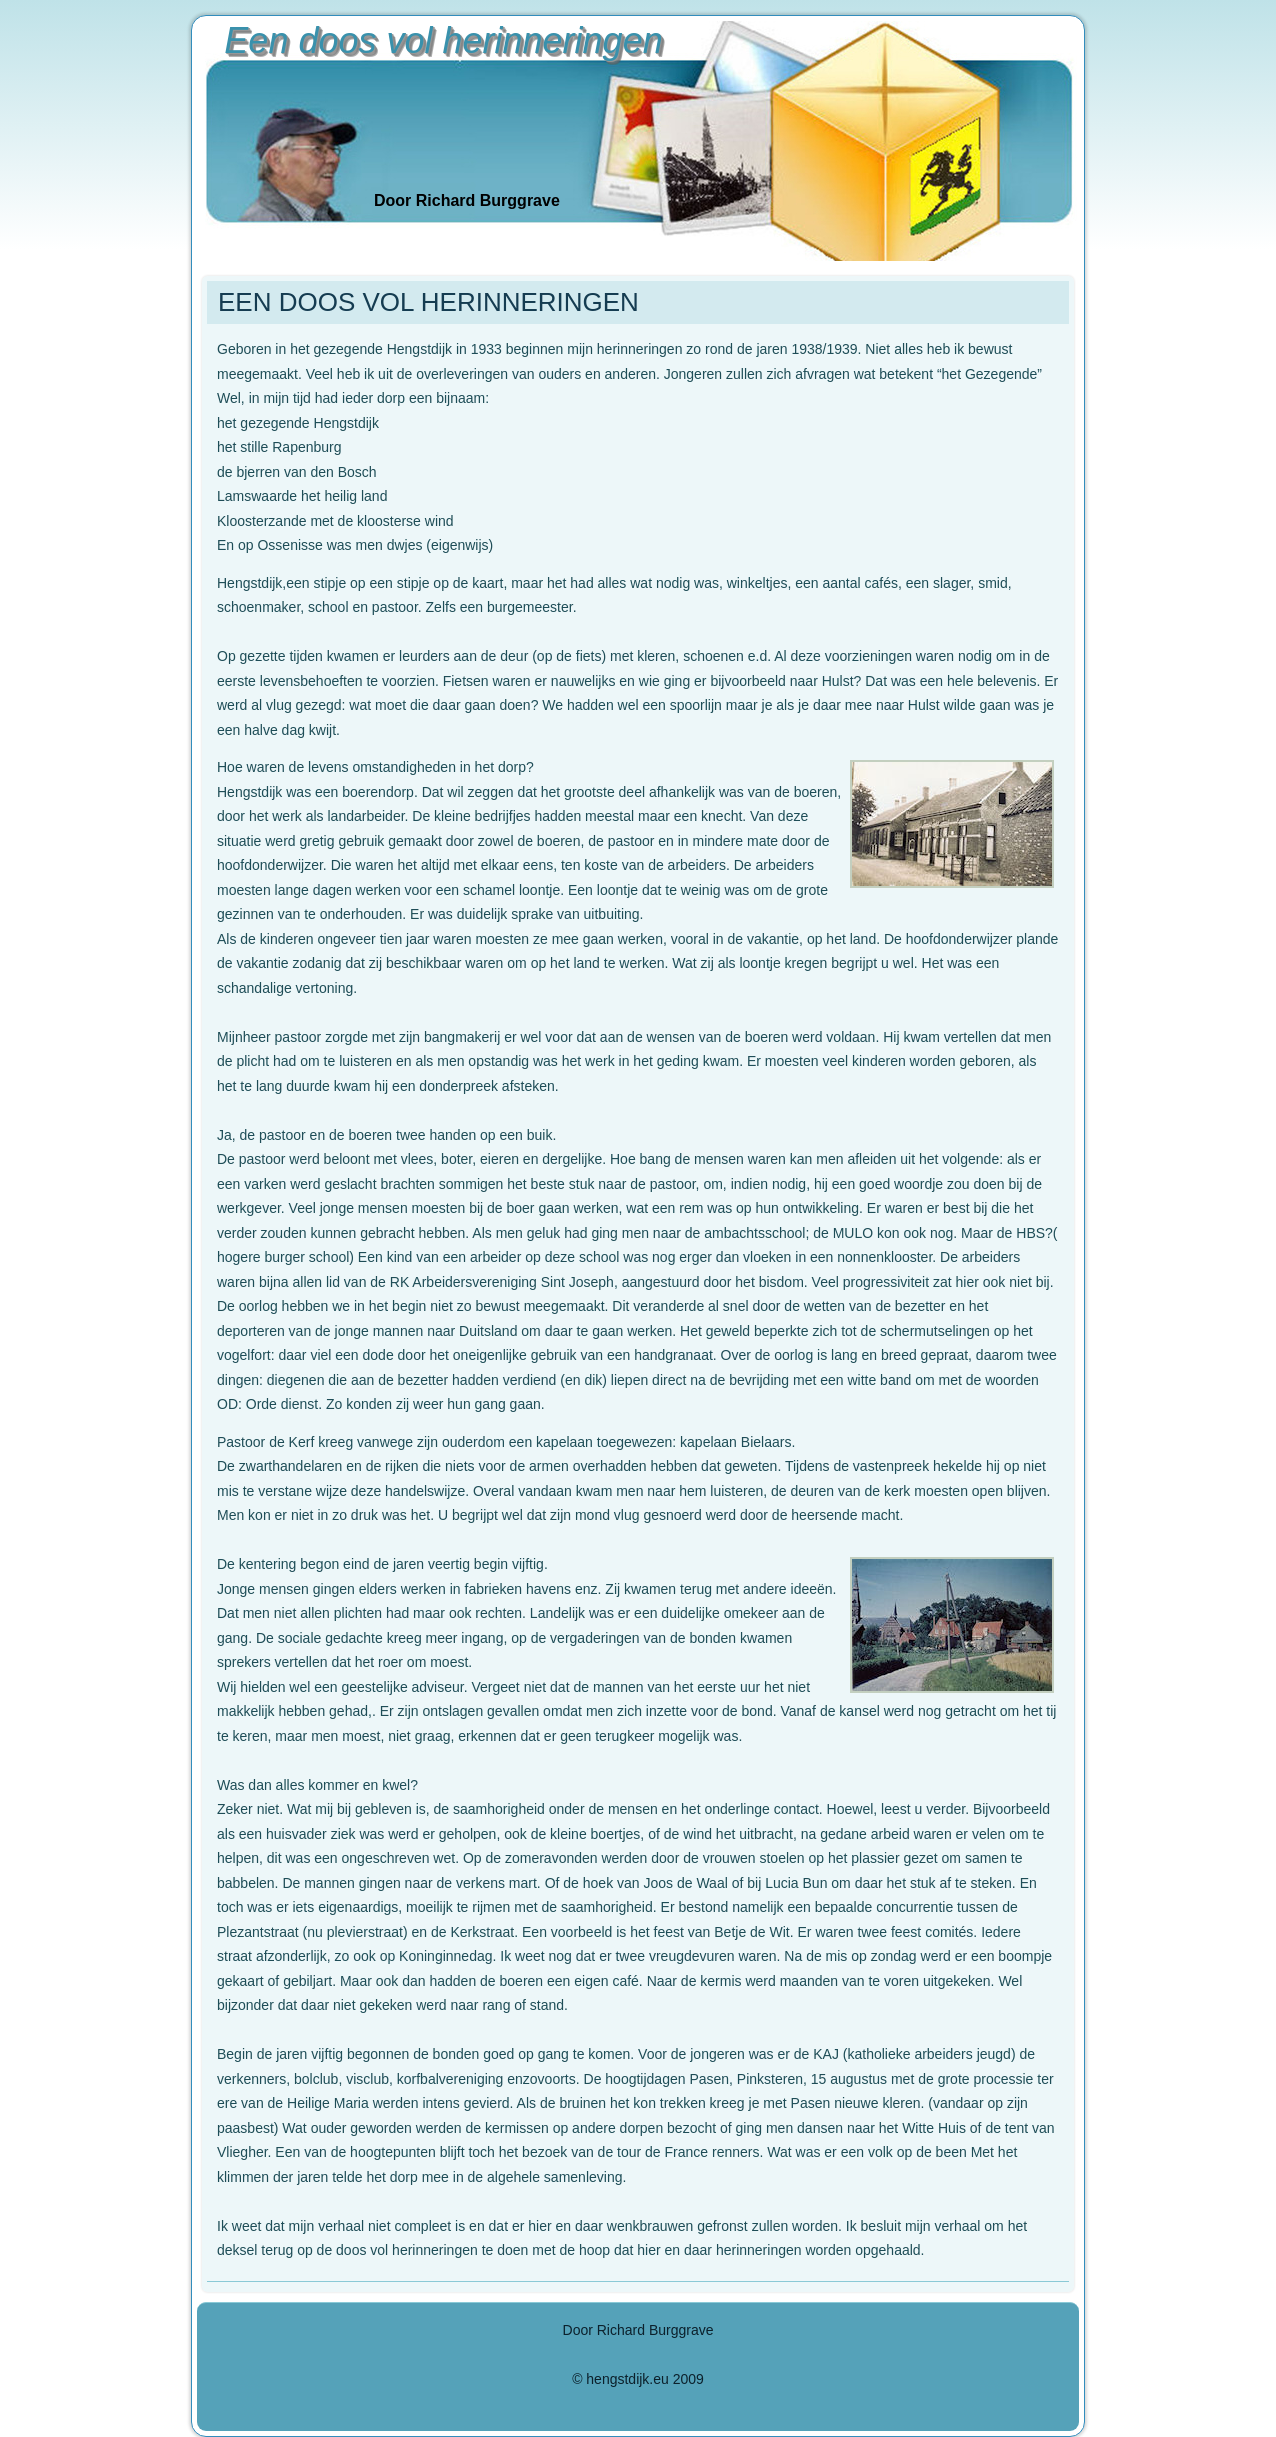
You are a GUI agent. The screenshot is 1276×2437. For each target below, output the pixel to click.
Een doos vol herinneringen (443, 40)
